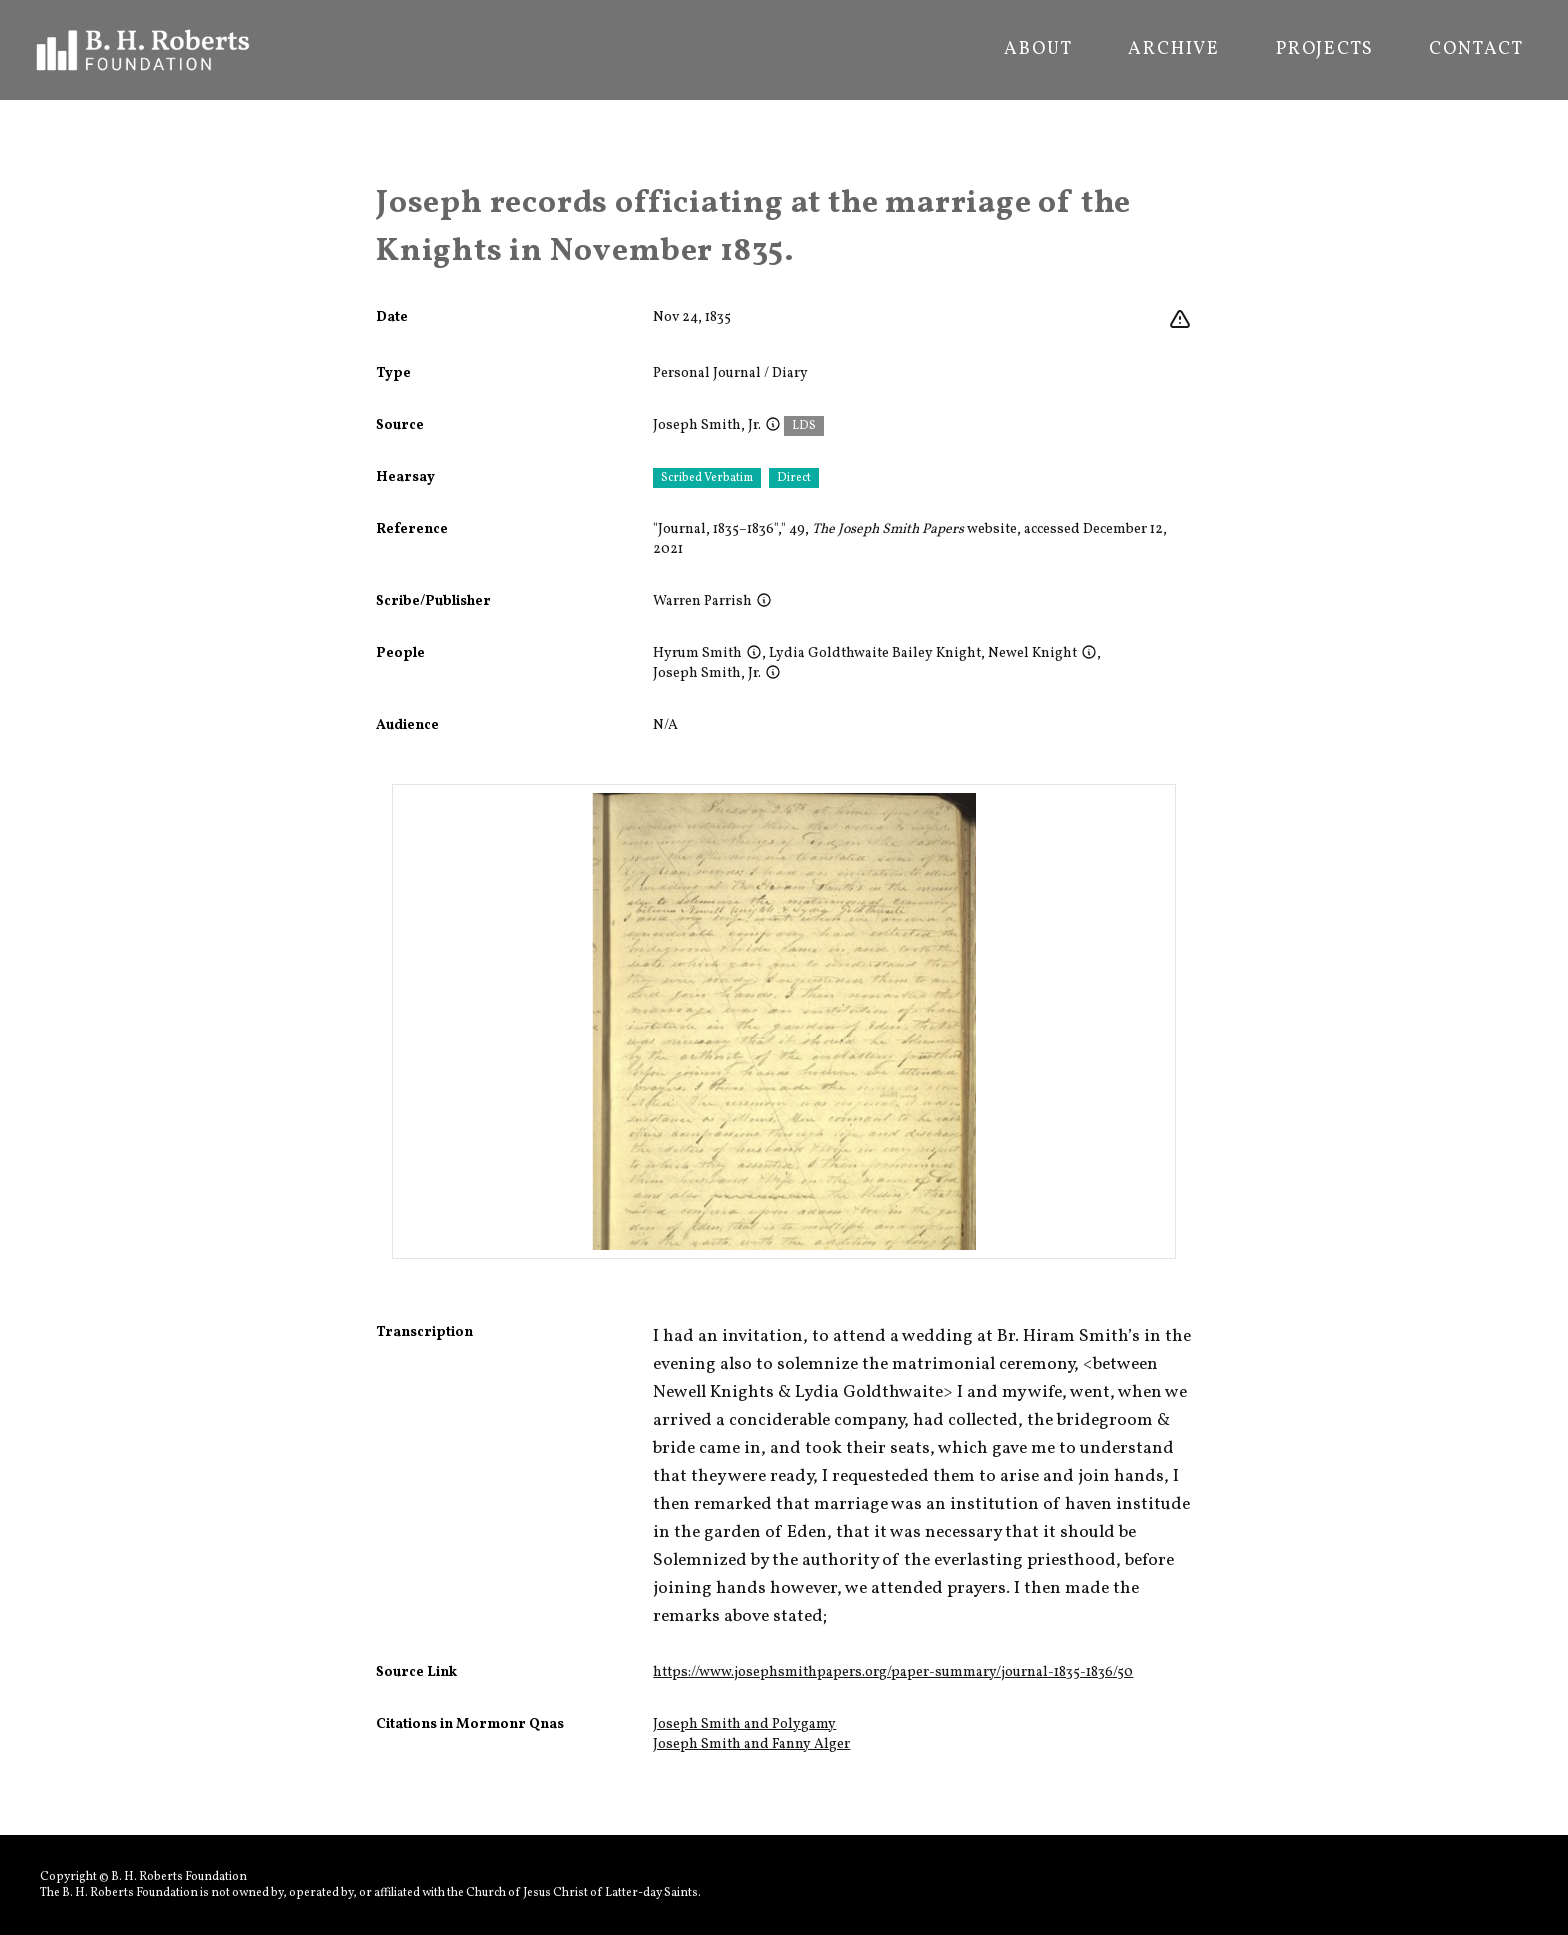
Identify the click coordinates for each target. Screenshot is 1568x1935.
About (1038, 50)
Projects (1324, 50)
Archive (1174, 50)
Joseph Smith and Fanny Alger (751, 1744)
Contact (1476, 50)
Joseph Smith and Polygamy (744, 1724)
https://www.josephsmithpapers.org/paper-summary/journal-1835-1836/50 (893, 1672)
